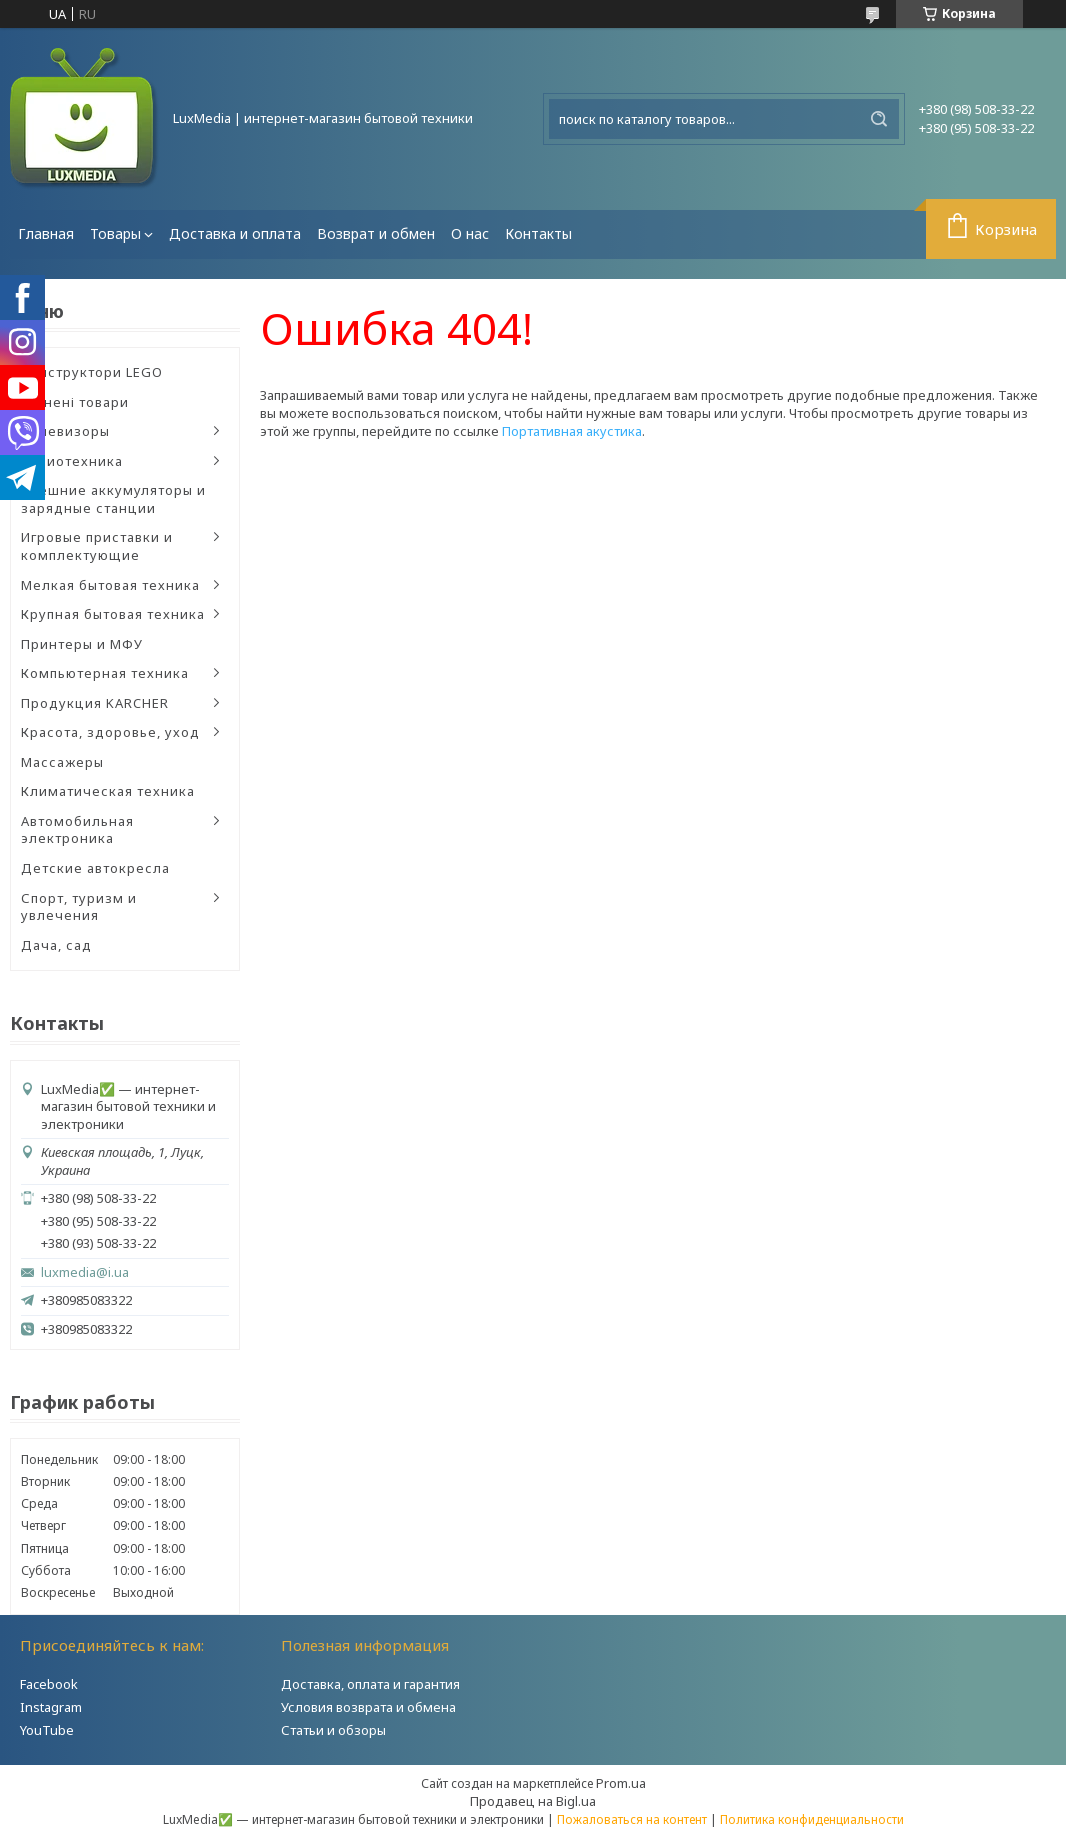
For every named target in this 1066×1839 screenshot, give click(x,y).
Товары (115, 233)
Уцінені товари (75, 402)
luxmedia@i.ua (85, 1272)
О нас (470, 233)
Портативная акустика (572, 431)
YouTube (47, 1730)
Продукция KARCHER (95, 703)
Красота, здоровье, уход (110, 732)
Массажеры (62, 762)
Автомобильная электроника (77, 830)
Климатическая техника (108, 791)
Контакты (538, 233)
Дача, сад (56, 945)
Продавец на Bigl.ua (533, 1801)
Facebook (49, 1684)
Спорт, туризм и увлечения (79, 907)
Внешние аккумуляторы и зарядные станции (113, 499)
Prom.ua (621, 1783)
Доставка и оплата (235, 233)
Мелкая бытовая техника (110, 585)
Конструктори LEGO (92, 372)
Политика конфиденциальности (812, 1819)
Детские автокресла (95, 868)
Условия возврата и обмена (368, 1707)
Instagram (51, 1707)
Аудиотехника (72, 461)
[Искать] (879, 119)
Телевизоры (65, 431)
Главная (46, 233)
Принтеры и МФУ (82, 644)
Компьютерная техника (105, 673)
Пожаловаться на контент (632, 1819)
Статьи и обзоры (333, 1730)
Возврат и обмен (376, 233)
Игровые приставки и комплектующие (97, 546)
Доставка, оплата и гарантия (370, 1684)
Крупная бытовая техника (113, 614)
